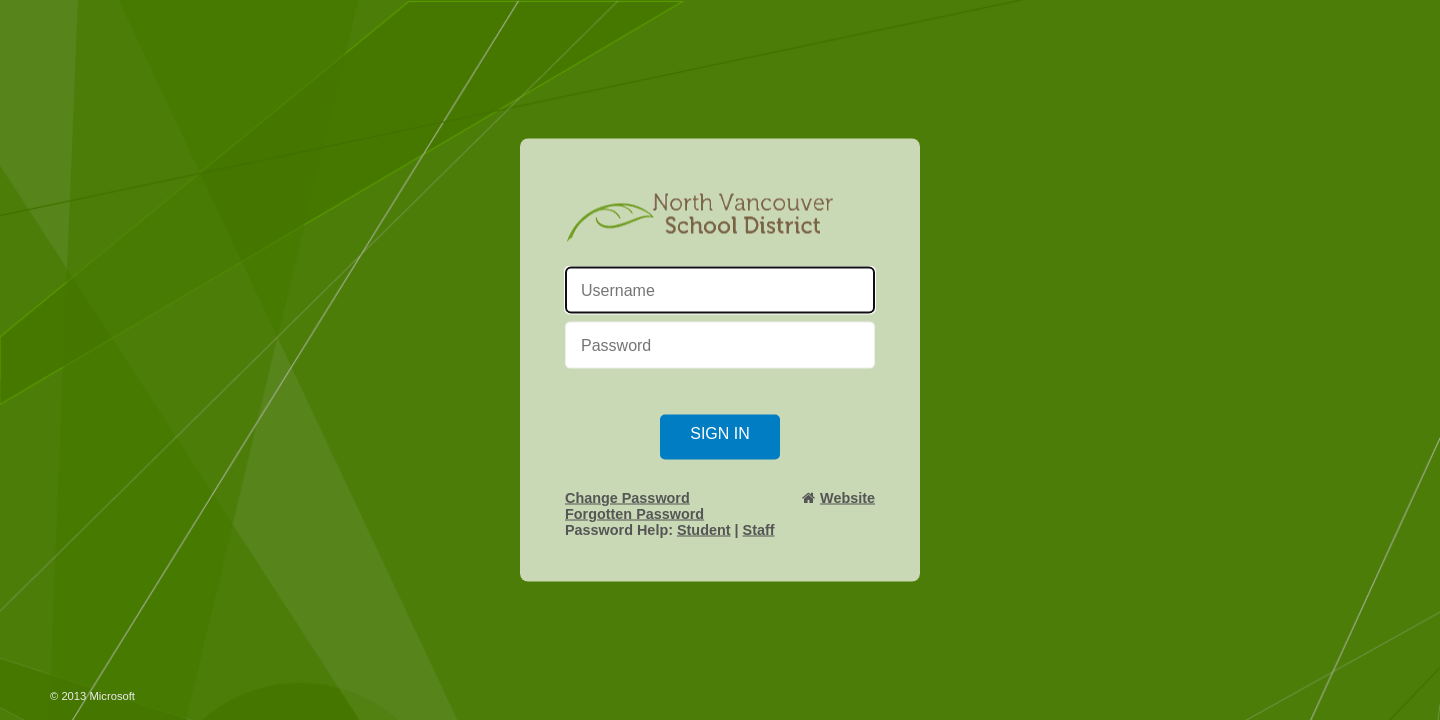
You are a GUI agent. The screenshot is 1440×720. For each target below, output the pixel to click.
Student (704, 530)
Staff (759, 530)
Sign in (720, 433)
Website (847, 498)
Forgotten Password (634, 514)
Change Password (627, 498)
